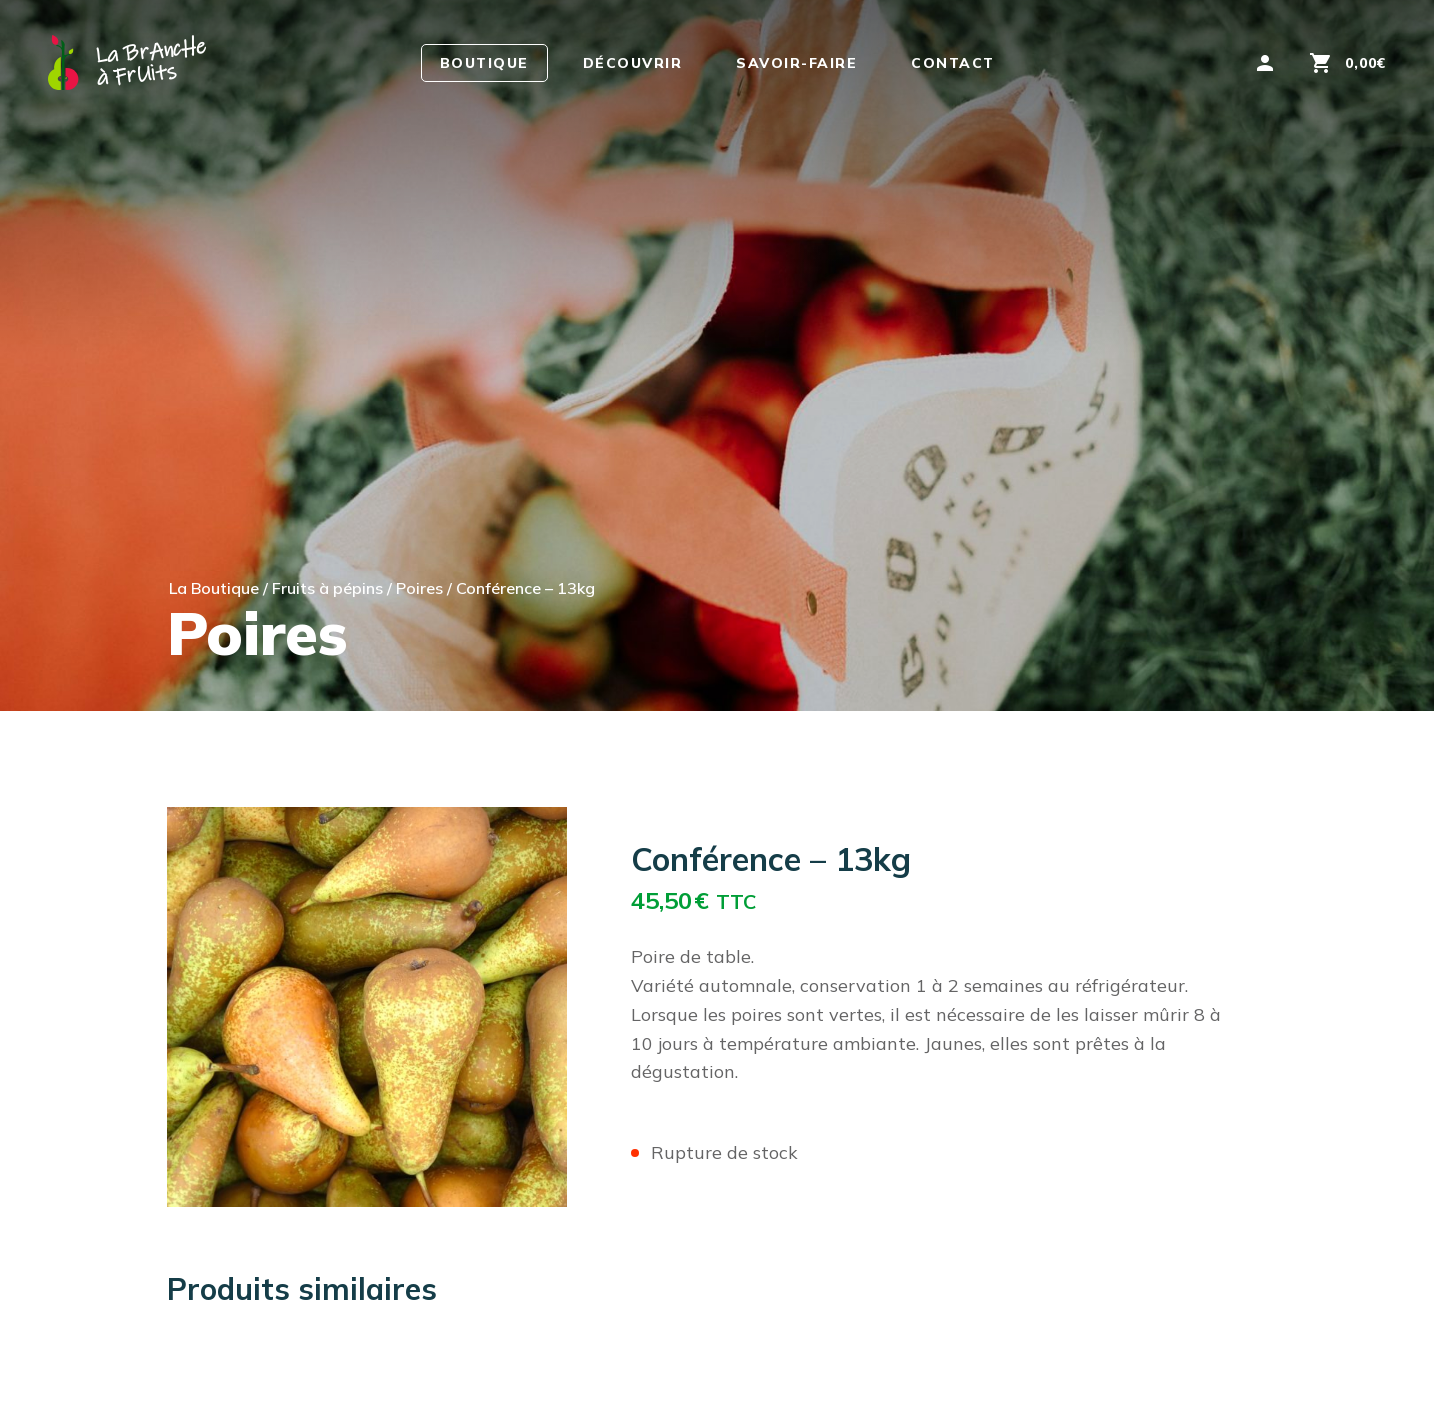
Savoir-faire (796, 63)
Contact (953, 63)
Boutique (484, 63)
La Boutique (214, 588)
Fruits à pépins (327, 588)
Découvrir (633, 63)
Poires (419, 588)
